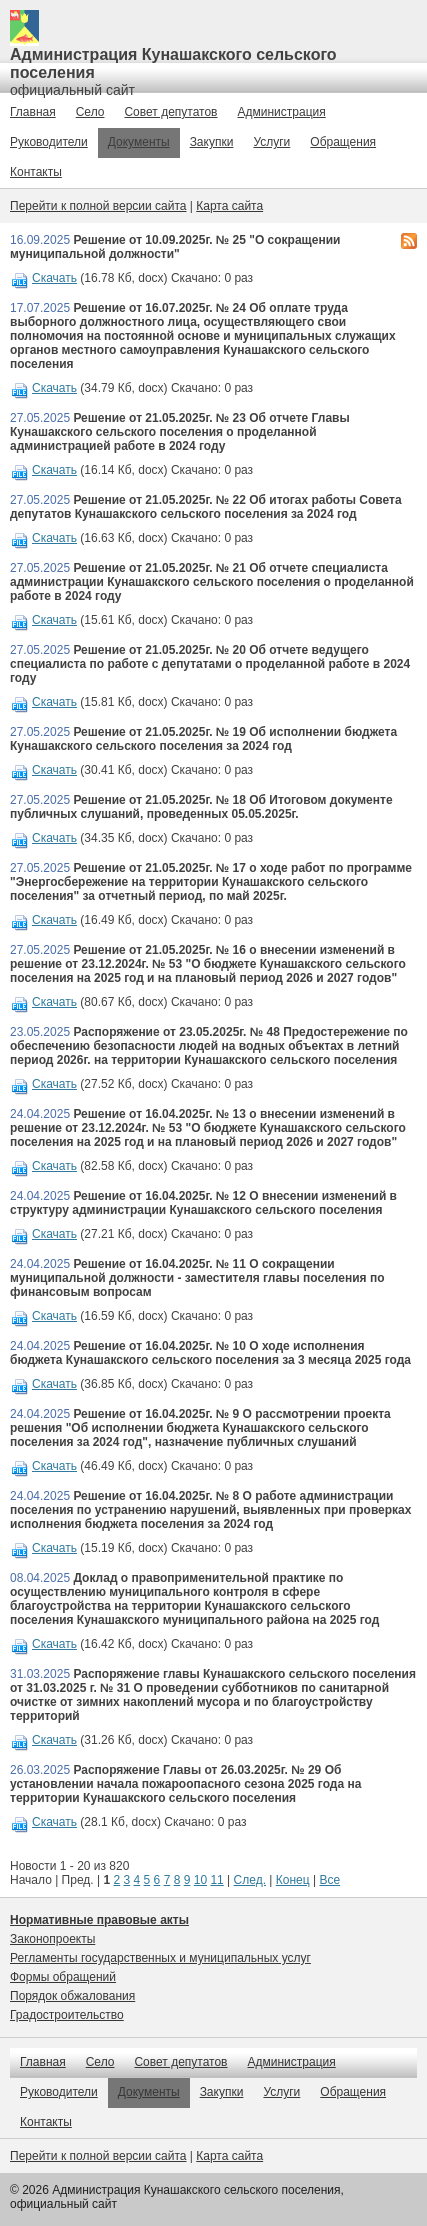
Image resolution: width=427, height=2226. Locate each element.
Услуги (271, 142)
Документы (139, 142)
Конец (293, 1880)
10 (200, 1880)
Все (329, 1880)
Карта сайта (229, 206)
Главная (33, 112)
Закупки (212, 142)
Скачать (54, 278)
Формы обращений (63, 1977)
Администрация (282, 112)
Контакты (36, 172)
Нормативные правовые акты (99, 1920)
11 (216, 1880)
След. (250, 1880)
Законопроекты (52, 1939)
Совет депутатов (170, 112)
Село (90, 112)
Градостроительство (67, 2015)
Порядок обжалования (72, 1996)
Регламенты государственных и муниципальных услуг (160, 1958)
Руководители (49, 142)
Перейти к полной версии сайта (98, 206)
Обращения (343, 142)
